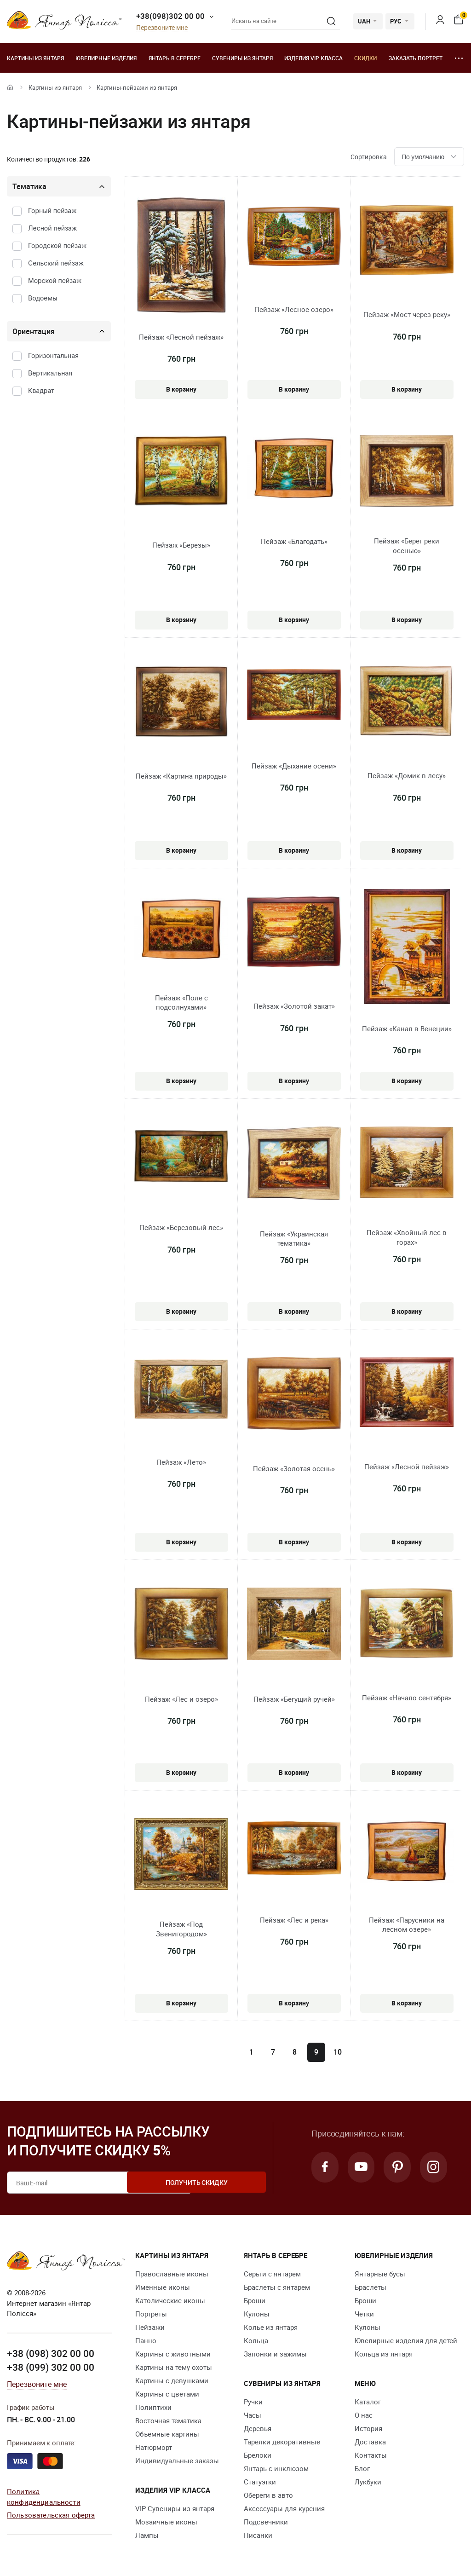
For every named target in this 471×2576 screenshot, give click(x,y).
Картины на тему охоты (173, 2367)
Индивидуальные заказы (177, 2460)
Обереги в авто (268, 2495)
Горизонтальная (53, 355)
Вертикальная (50, 373)
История (368, 2428)
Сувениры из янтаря (242, 58)
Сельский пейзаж (56, 263)
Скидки (365, 58)
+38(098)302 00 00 (170, 16)
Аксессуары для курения (284, 2508)
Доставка (370, 2441)
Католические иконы (170, 2300)
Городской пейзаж (57, 245)
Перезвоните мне (162, 27)
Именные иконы (162, 2287)
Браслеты (370, 2287)
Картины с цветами (167, 2393)
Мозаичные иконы (166, 2521)
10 (337, 2052)
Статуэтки (260, 2481)
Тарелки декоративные (282, 2441)
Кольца (256, 2340)
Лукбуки (368, 2481)
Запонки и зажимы (275, 2353)
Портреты (151, 2313)
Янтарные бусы (380, 2273)
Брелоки (257, 2455)
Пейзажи (150, 2327)
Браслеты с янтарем (277, 2287)
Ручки (253, 2401)
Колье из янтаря (271, 2327)
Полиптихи (153, 2407)
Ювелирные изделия (106, 58)
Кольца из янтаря (384, 2353)
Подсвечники (266, 2521)
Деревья (257, 2428)
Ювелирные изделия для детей (406, 2340)
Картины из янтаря (35, 58)
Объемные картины (167, 2433)
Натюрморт (153, 2447)
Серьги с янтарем (272, 2273)
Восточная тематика (168, 2420)
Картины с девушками (171, 2380)
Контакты (371, 2455)
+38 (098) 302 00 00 (50, 2353)
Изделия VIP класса (313, 58)
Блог (362, 2468)
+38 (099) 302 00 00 (50, 2367)
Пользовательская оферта (51, 2514)
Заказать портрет (415, 58)
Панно (145, 2340)
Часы (252, 2415)
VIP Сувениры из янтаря (174, 2508)
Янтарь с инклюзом (276, 2468)
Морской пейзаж (54, 280)
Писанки (258, 2535)
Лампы (147, 2535)
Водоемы (42, 298)
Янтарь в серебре (175, 58)
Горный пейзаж (52, 210)
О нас (364, 2415)
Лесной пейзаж (52, 228)
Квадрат (41, 390)
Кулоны (257, 2313)
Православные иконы (171, 2273)
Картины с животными (173, 2353)
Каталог (368, 2401)
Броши (254, 2300)
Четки (364, 2313)
